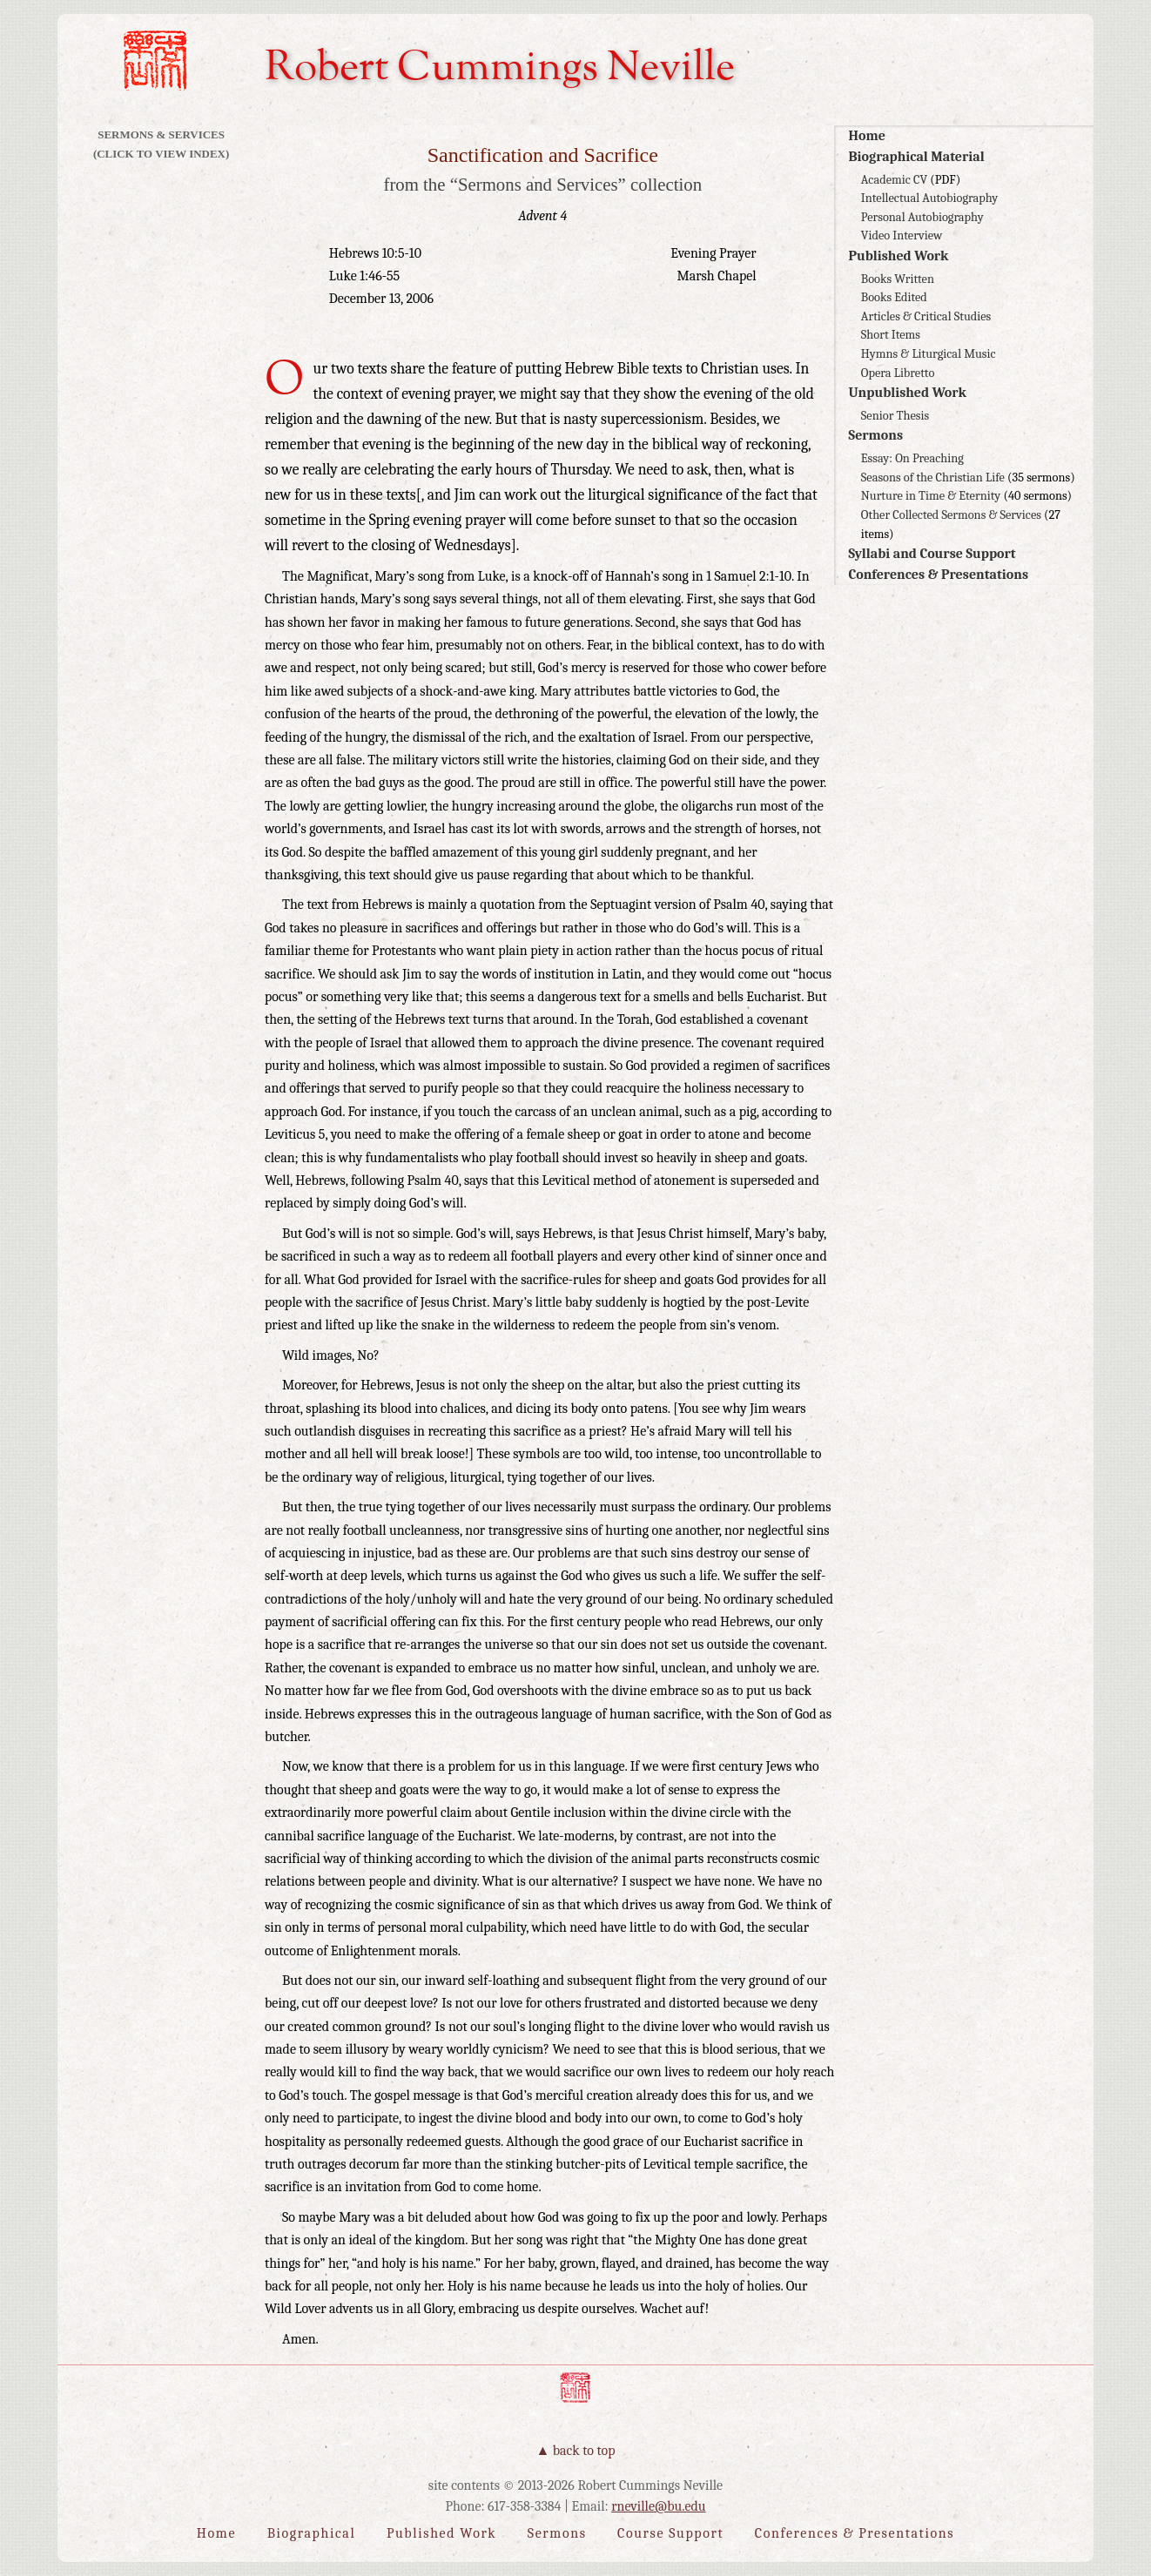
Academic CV (894, 179)
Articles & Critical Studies (926, 316)
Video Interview (902, 235)
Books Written (897, 279)
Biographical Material (916, 157)
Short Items (890, 334)
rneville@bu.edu (658, 2506)
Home (866, 136)
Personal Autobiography (922, 217)
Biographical (311, 2533)
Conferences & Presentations (938, 574)
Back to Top (584, 2450)
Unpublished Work (907, 392)
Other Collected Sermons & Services (951, 515)
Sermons (875, 435)
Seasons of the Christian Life (933, 477)
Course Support (670, 2533)
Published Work (898, 256)
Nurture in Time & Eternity (930, 495)
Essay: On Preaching (912, 458)
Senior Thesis (895, 415)
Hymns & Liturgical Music (928, 353)
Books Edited (894, 297)
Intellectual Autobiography (929, 198)
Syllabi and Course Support (931, 554)
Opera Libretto (897, 373)
